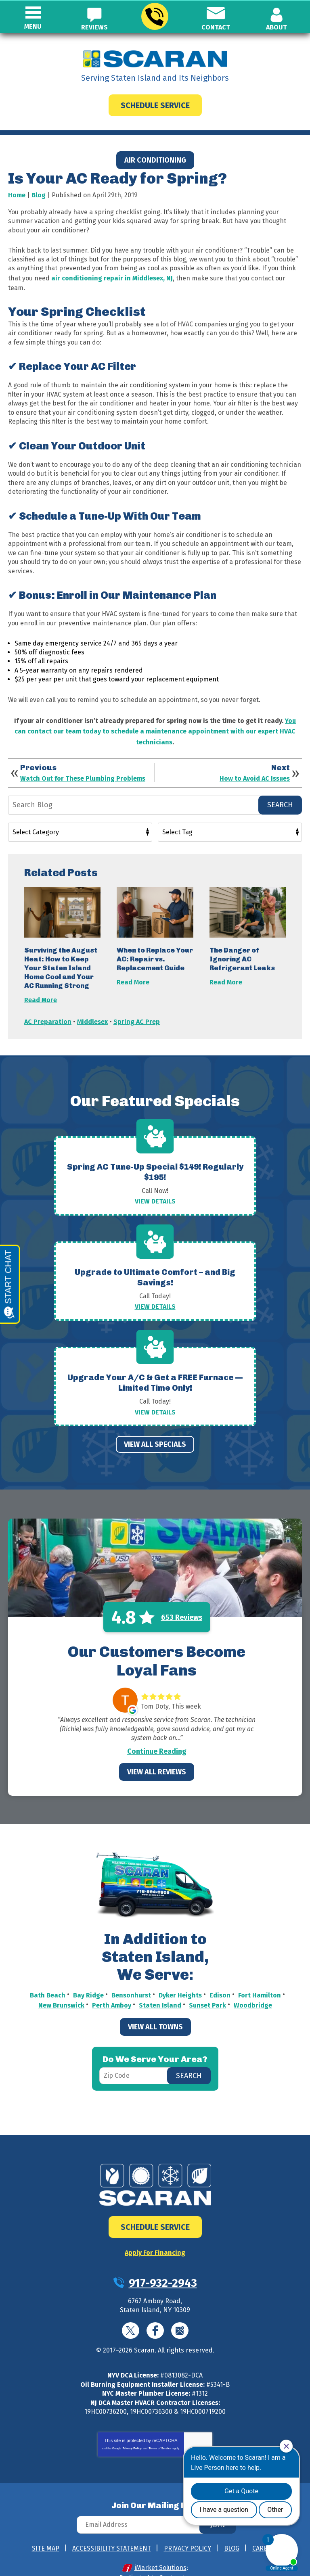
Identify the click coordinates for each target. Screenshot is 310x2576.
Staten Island (160, 1982)
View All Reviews (156, 1751)
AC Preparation (47, 1012)
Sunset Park (207, 1982)
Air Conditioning (155, 160)
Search (280, 797)
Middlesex (92, 1012)
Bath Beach (47, 1973)
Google (180, 2305)
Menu (33, 26)
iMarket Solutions (160, 2541)
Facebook (155, 2305)
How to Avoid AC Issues (255, 771)
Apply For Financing (155, 2228)
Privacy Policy (131, 2422)
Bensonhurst (131, 1973)
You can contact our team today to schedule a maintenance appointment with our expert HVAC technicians (155, 726)
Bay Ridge (88, 1973)
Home (16, 195)
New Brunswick (61, 1982)
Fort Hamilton (259, 1973)
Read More (40, 992)
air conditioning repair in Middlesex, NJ (112, 277)
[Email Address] (155, 2499)
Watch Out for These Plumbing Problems (82, 771)
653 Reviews (181, 1596)
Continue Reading (156, 1730)
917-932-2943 (154, 17)
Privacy (192, 2428)
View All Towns (155, 2003)
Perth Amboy (111, 1982)
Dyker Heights (180, 1973)
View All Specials (155, 1423)
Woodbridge (253, 1982)
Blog (38, 195)
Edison (219, 1973)
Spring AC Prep (136, 1012)
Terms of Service (160, 2422)
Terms (205, 2428)
